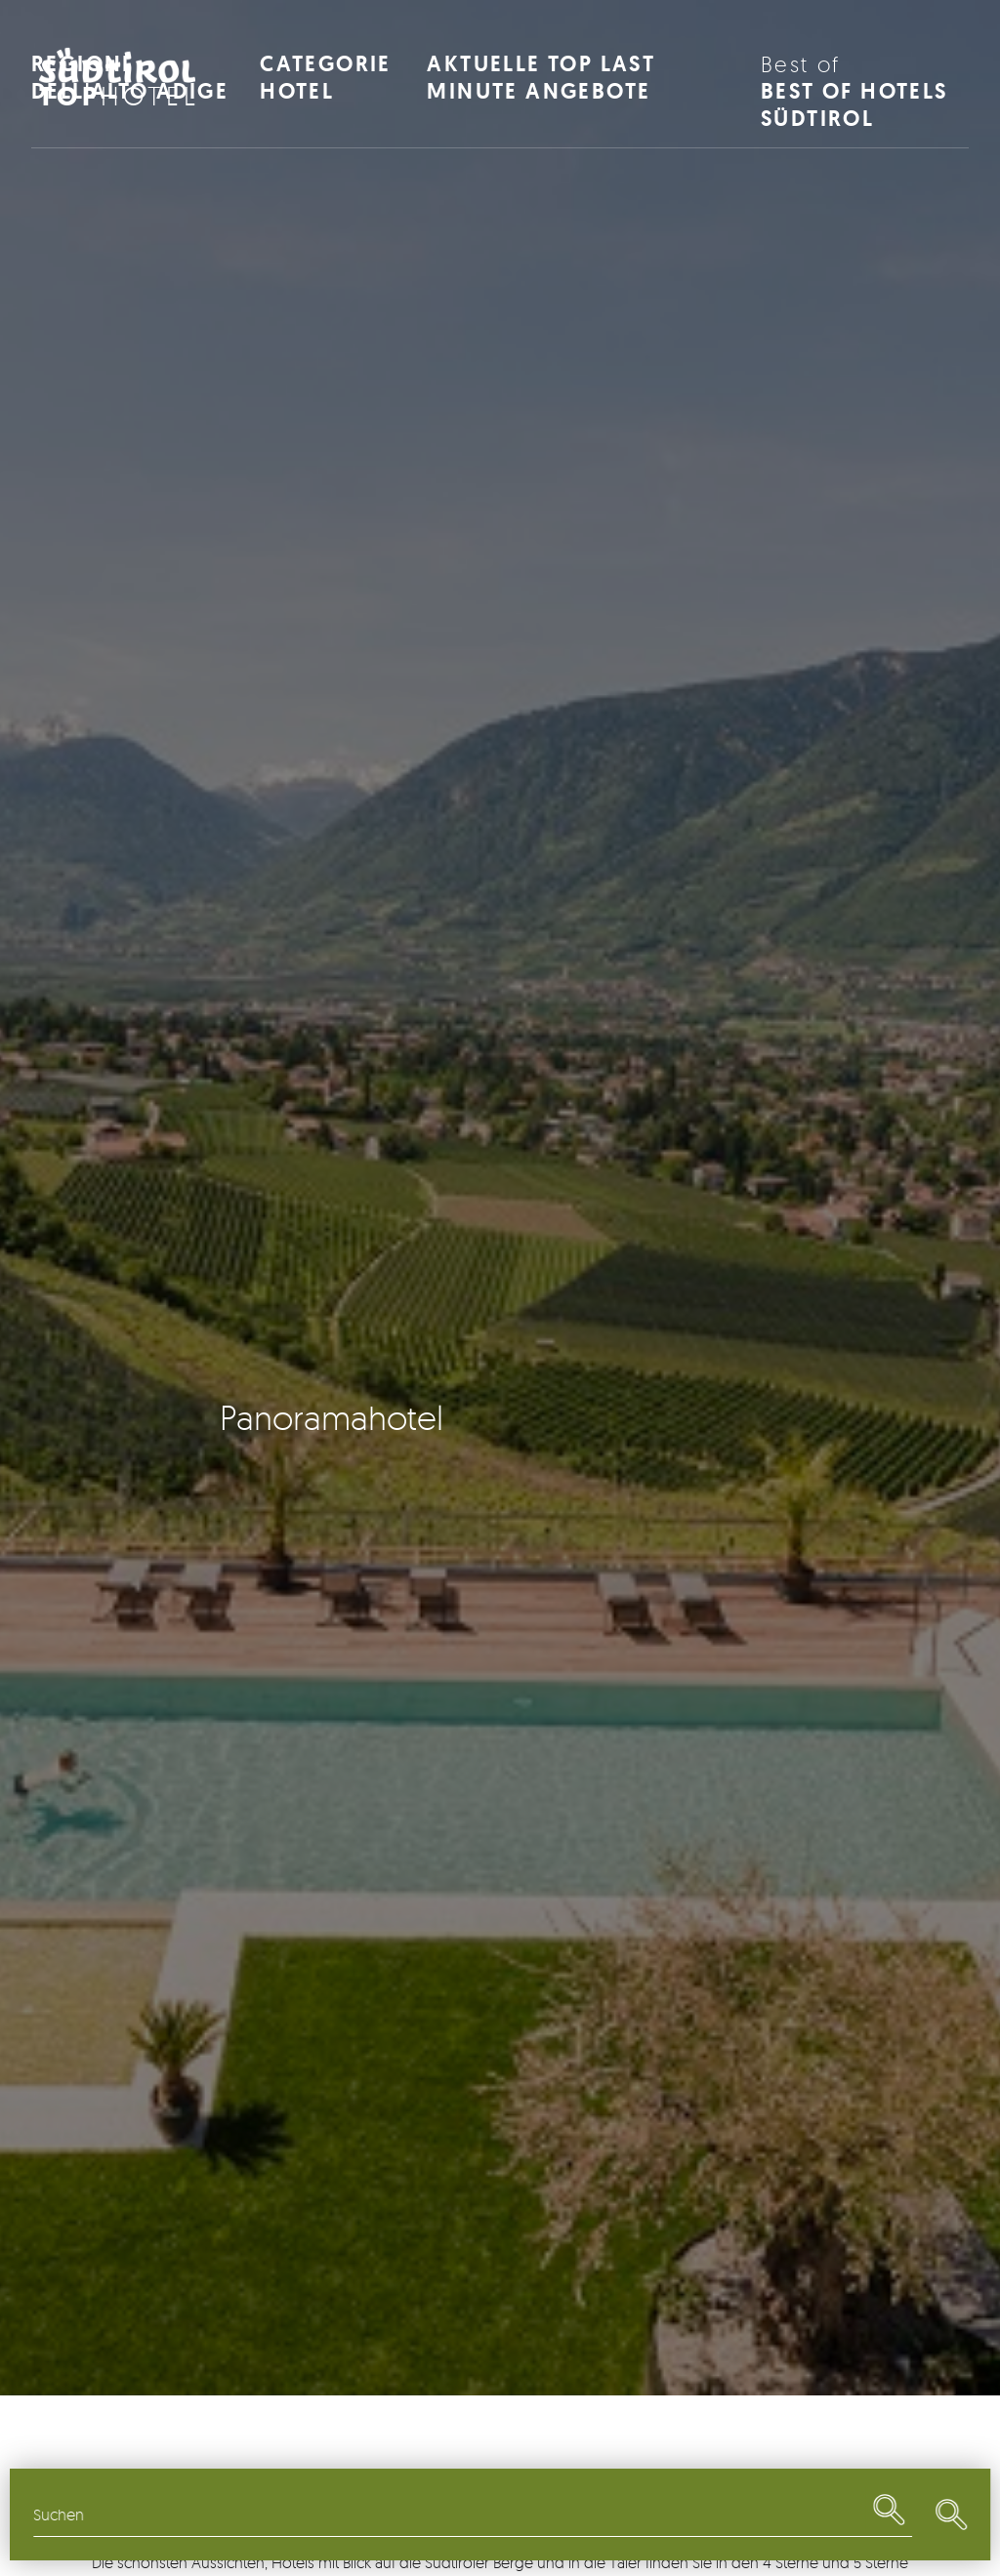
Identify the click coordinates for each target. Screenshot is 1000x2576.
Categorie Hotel (326, 77)
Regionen (136, 2514)
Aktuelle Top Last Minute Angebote (541, 77)
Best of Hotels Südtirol (865, 92)
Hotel (119, 95)
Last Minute (828, 2514)
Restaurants (597, 2514)
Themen (367, 2514)
